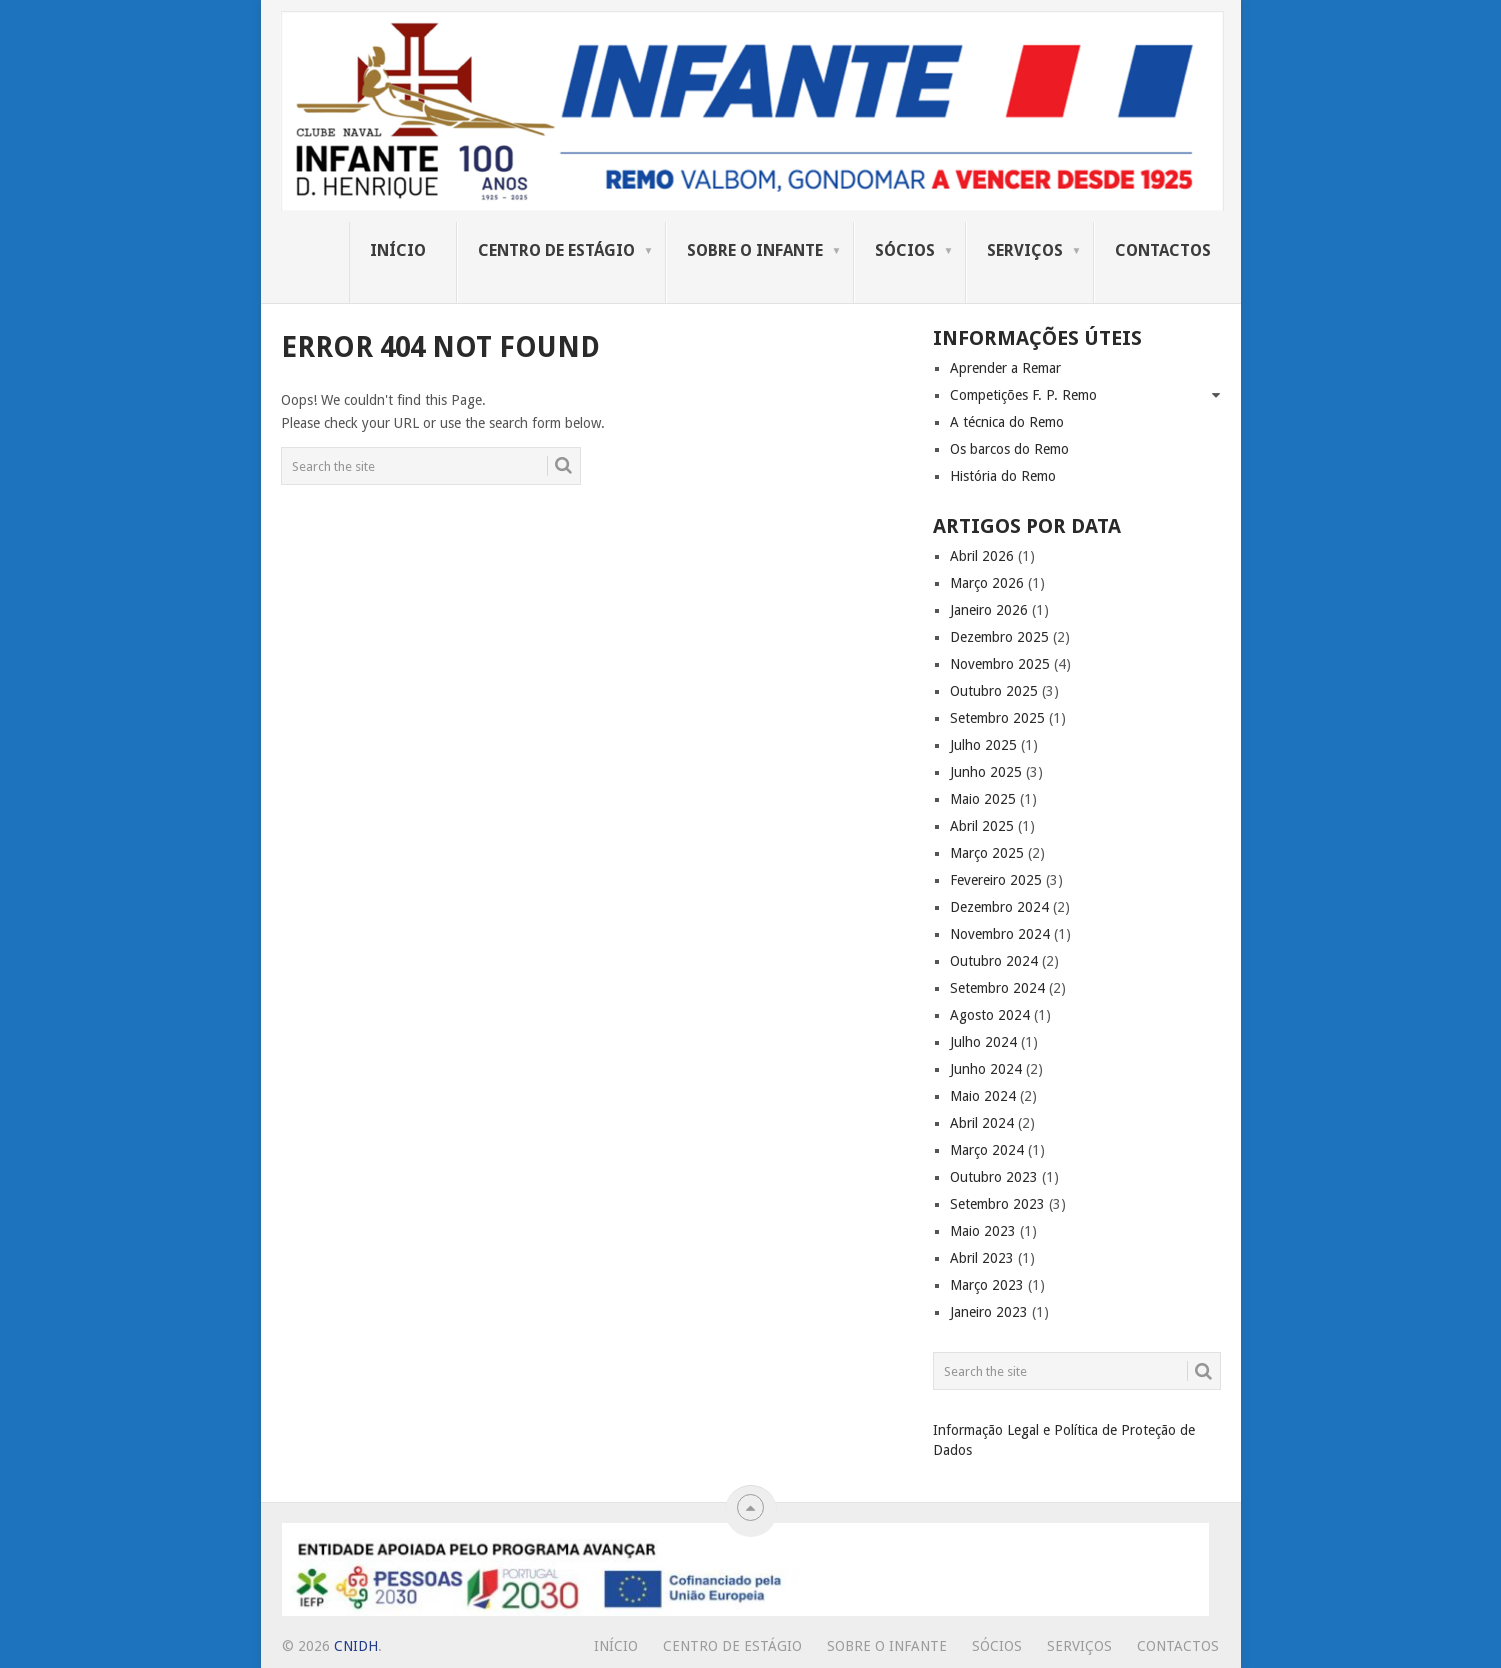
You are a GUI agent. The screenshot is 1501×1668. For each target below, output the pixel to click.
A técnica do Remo (1007, 422)
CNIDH (356, 1646)
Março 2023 (987, 1285)
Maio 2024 (983, 1096)
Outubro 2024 (994, 961)
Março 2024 (987, 1150)
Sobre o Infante (755, 250)
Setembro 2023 (997, 1204)
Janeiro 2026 (989, 610)
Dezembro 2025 (999, 637)
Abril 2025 (982, 826)
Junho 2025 (986, 772)
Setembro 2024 (997, 988)
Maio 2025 (983, 799)
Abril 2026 (982, 556)
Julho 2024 (983, 1042)
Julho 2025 (983, 745)
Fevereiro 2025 (996, 880)
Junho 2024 (986, 1069)
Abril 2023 (982, 1258)
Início (398, 250)
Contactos (1163, 250)
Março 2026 (987, 583)
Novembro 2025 (1000, 664)
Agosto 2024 (990, 1015)
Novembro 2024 (1000, 934)
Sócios (905, 250)
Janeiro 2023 (989, 1312)
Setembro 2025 (997, 718)
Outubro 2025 (994, 691)
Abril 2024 (982, 1123)
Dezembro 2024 (999, 907)
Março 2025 (987, 853)
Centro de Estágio (556, 250)
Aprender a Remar (1005, 368)
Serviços (1025, 250)
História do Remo (1003, 476)
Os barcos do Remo (1009, 449)
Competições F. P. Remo (1023, 395)
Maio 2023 (983, 1231)
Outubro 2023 (994, 1177)
